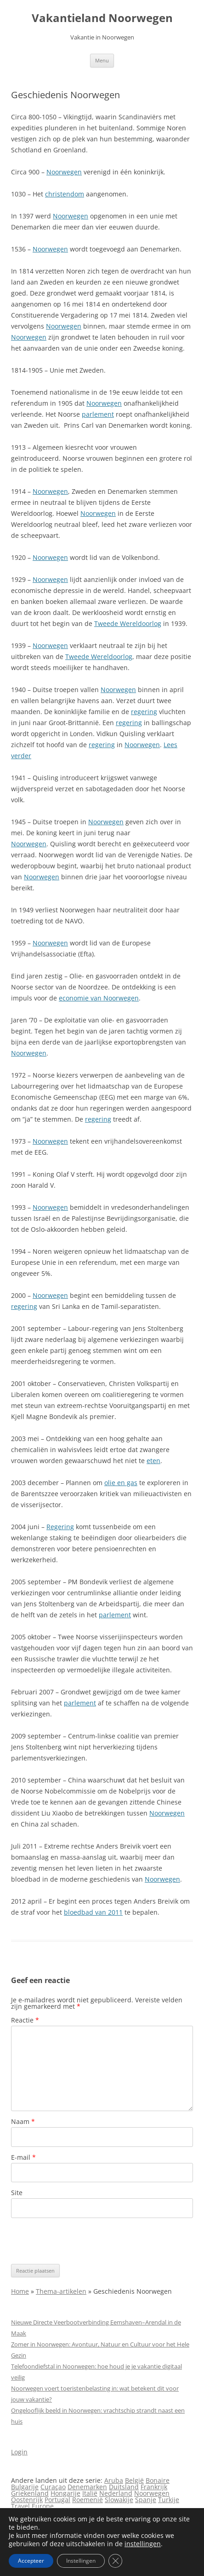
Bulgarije (25, 2486)
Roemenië (87, 2499)
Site (17, 2192)
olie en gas (120, 1482)
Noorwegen (64, 172)
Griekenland (30, 2493)
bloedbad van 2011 (93, 1912)
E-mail (23, 2157)
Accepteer (31, 2561)
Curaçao (53, 2486)
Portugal (57, 2499)
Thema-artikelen (61, 2291)
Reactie (25, 2020)
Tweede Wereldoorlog (127, 623)
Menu (102, 60)
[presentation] (81, 2241)
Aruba (113, 2480)
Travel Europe (32, 2506)
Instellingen (81, 2561)
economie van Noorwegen (99, 998)
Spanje (145, 2499)
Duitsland (124, 2486)
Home (20, 2291)
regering (144, 711)
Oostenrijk (27, 2499)
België (134, 2480)
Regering (60, 1526)
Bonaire (158, 2480)
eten (153, 1460)
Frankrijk (154, 2486)
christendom (64, 194)
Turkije (168, 2499)
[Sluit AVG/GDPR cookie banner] (115, 2561)
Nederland (115, 2493)
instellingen (143, 2544)
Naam (23, 2121)
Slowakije (119, 2499)
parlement (98, 414)
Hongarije (65, 2493)
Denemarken (87, 2486)
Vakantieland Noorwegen (102, 18)
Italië (89, 2493)
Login (19, 2451)
